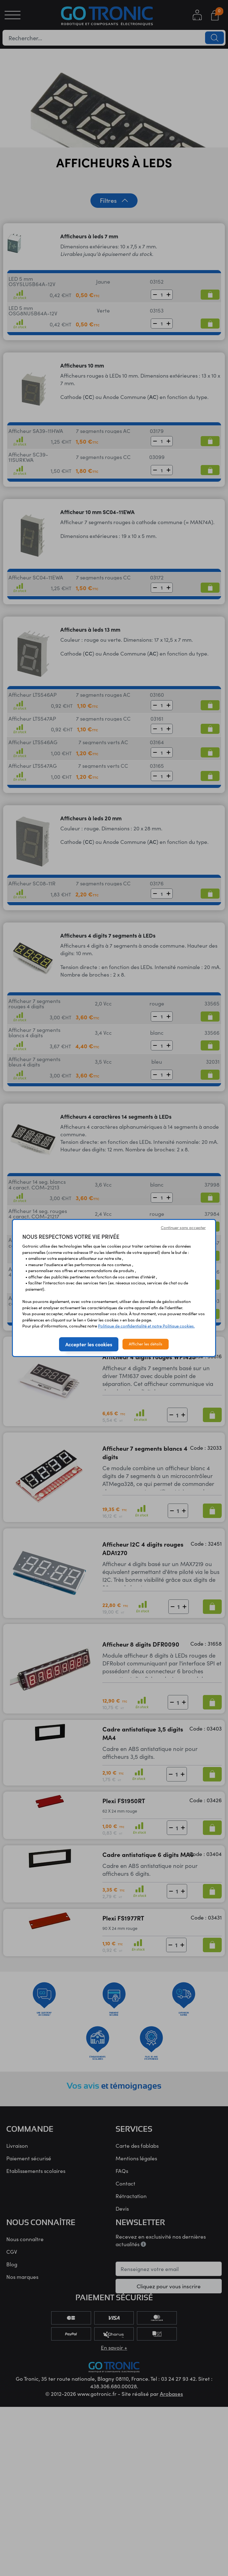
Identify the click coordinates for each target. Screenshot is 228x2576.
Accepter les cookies (88, 1344)
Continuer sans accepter (183, 1227)
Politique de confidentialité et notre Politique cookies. (146, 1326)
